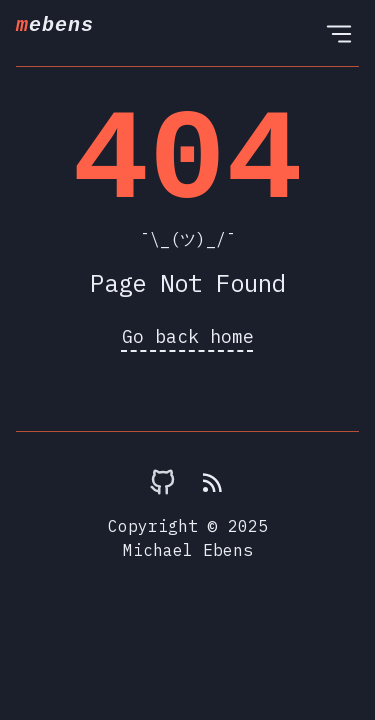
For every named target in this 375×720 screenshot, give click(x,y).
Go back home (188, 336)
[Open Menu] (339, 33)
